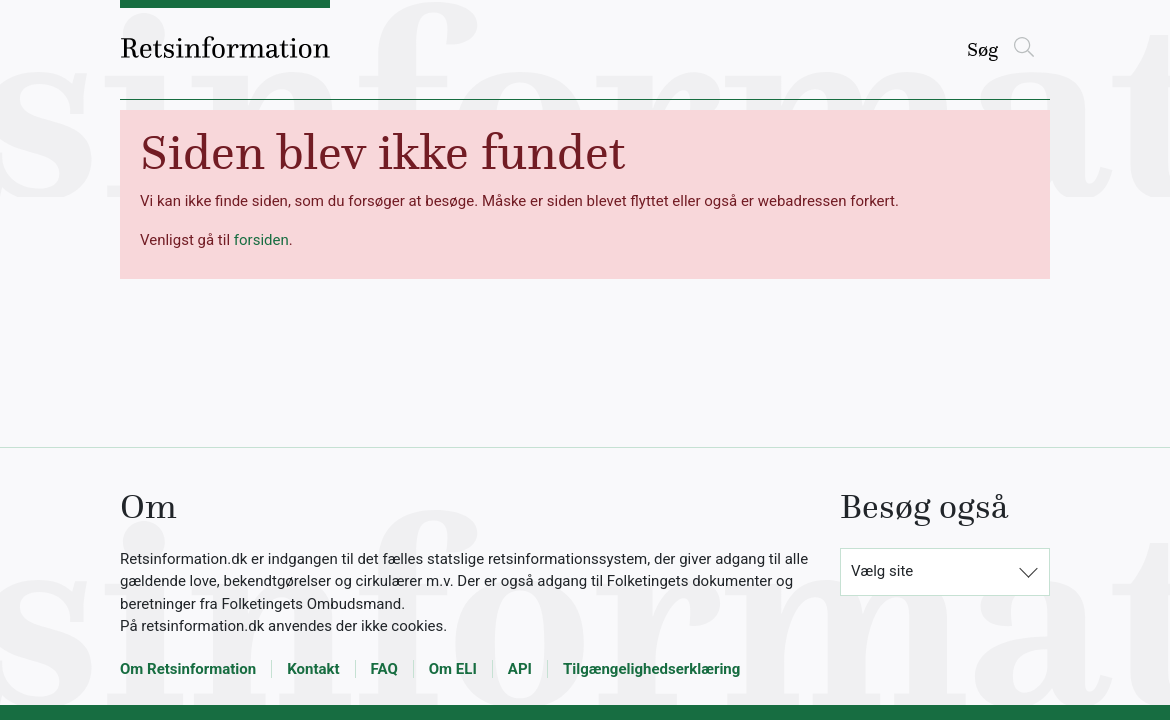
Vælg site (882, 571)
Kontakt (313, 669)
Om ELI (453, 669)
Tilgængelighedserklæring (651, 669)
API (520, 669)
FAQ (384, 669)
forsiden (261, 240)
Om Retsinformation (188, 669)
